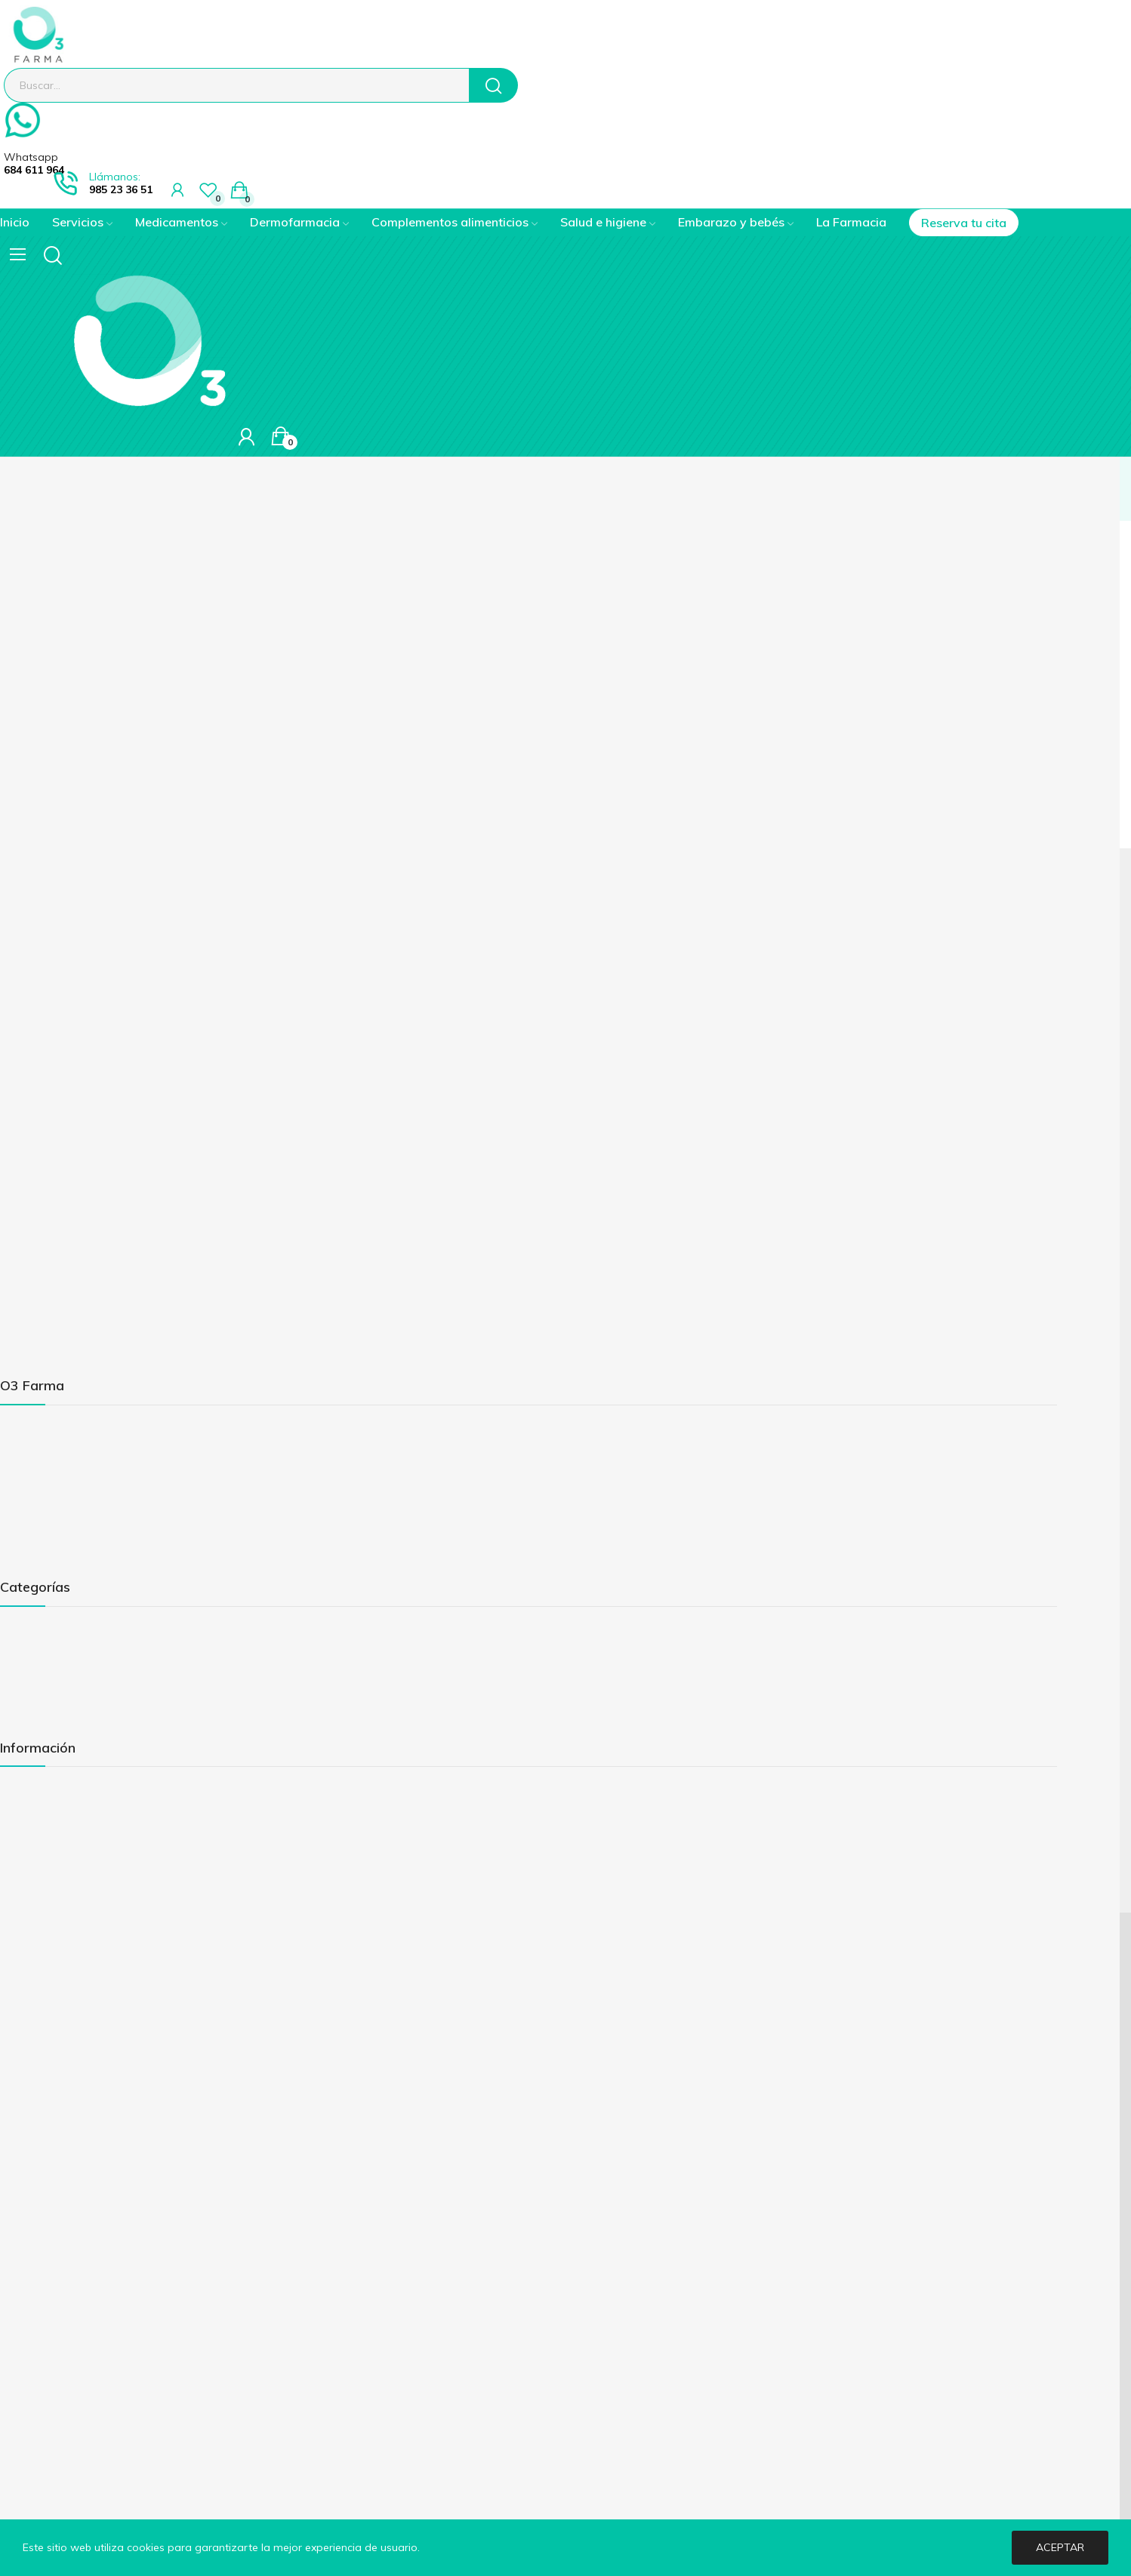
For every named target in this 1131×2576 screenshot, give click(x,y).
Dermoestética (36, 1655)
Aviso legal (27, 1789)
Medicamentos (36, 1629)
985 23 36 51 (121, 189)
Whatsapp (31, 157)
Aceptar (1060, 2547)
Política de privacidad (54, 1815)
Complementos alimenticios (69, 1681)
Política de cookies (46, 1866)
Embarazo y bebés (46, 1732)
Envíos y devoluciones (54, 1841)
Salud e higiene (38, 1706)
